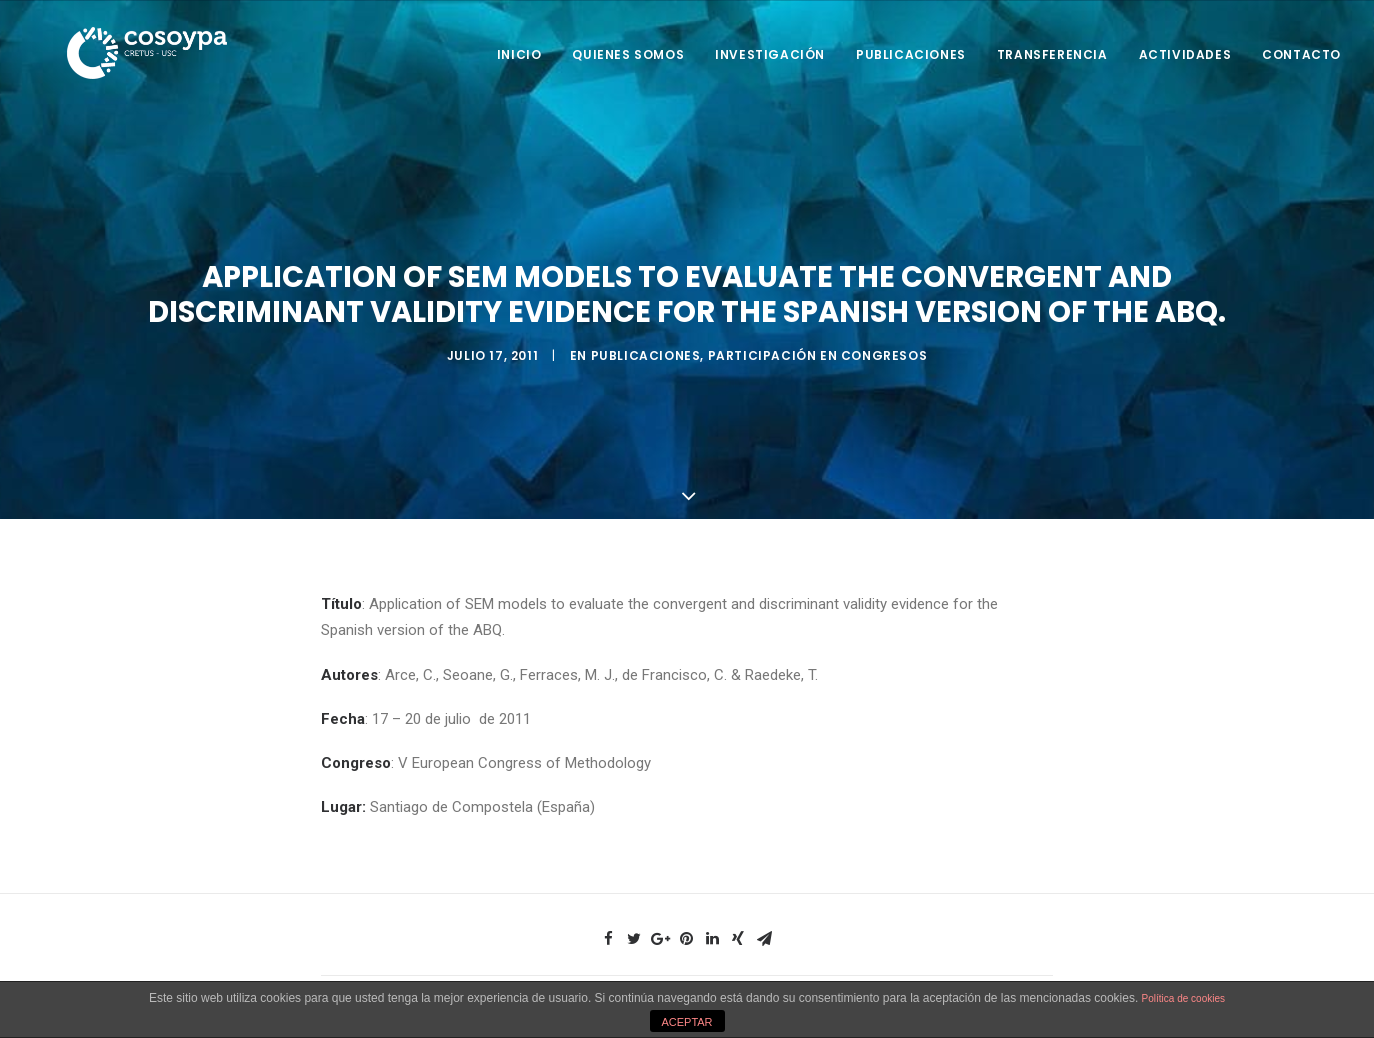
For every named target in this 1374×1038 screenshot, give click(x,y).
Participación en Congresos (818, 354)
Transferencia (1052, 54)
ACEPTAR (686, 1022)
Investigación (770, 54)
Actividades (1185, 54)
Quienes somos (628, 54)
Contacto (1301, 54)
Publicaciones (911, 54)
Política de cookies (1183, 998)
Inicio (519, 54)
